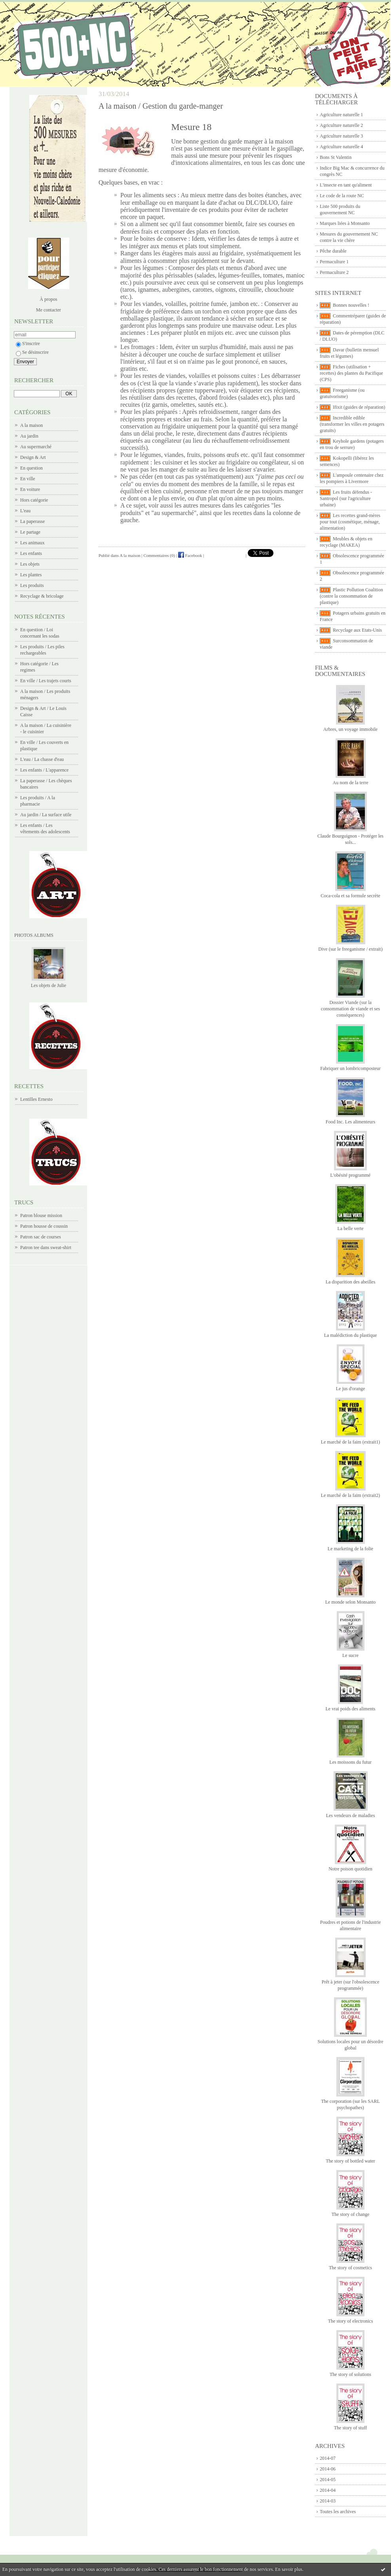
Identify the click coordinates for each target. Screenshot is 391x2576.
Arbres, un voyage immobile (350, 729)
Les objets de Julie (48, 985)
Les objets (30, 564)
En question (31, 468)
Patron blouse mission (41, 1215)
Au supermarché (35, 446)
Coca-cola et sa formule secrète (350, 895)
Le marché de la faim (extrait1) (350, 1442)
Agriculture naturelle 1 (341, 114)
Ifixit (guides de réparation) (359, 407)
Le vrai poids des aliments (351, 1709)
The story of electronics (350, 2321)
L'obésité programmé (350, 1175)
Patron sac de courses (40, 1237)
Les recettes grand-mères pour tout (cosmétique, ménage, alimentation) (350, 522)
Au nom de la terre (350, 782)
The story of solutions (350, 2374)
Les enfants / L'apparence (44, 770)
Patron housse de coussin (44, 1226)
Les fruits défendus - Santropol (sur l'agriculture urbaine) (346, 498)
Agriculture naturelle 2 (341, 125)
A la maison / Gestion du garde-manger (161, 106)
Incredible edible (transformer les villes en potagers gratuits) (352, 424)
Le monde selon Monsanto (350, 1602)
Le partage (30, 532)
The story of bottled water (350, 2161)
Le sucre (350, 1655)
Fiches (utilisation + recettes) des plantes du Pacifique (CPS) (351, 373)
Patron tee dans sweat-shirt (45, 1247)
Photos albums (33, 935)
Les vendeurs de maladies (350, 1815)
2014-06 (328, 2469)
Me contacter (48, 310)
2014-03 (328, 2501)
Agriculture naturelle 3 (341, 136)
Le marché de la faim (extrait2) (350, 1495)
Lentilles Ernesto (36, 1099)
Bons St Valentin (335, 157)
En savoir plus (288, 2569)
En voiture (30, 489)
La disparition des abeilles (351, 1282)
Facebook (190, 555)
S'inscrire (28, 343)
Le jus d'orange (350, 1388)
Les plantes (31, 574)
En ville (27, 478)
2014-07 (328, 2458)
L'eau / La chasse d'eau (42, 759)
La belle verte (351, 1228)
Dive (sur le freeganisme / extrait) (350, 949)
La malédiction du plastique (350, 1335)
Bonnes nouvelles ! (351, 305)
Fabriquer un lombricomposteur (350, 1068)
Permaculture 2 (334, 272)
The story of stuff (350, 2428)
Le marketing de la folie (350, 1548)
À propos (48, 299)
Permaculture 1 (334, 261)
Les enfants (31, 553)
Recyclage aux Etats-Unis (357, 630)
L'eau (25, 510)
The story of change (351, 2214)
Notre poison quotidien (350, 1869)
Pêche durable (333, 251)
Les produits (32, 585)
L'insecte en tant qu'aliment (346, 185)
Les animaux (32, 542)
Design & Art (33, 457)
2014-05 (328, 2479)
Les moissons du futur (350, 1762)
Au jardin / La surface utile (46, 814)
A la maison (31, 425)
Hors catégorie (34, 500)
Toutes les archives (338, 2511)
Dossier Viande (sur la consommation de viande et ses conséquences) (350, 1009)
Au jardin (29, 436)
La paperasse (32, 521)
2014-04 (328, 2490)
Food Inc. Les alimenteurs (350, 1122)
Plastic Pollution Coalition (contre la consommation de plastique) (351, 596)
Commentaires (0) (159, 555)
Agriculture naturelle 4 (341, 146)
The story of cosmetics (350, 2267)
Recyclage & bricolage (42, 596)
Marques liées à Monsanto (345, 223)
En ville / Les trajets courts (45, 680)
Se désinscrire (32, 352)
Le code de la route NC (342, 195)
